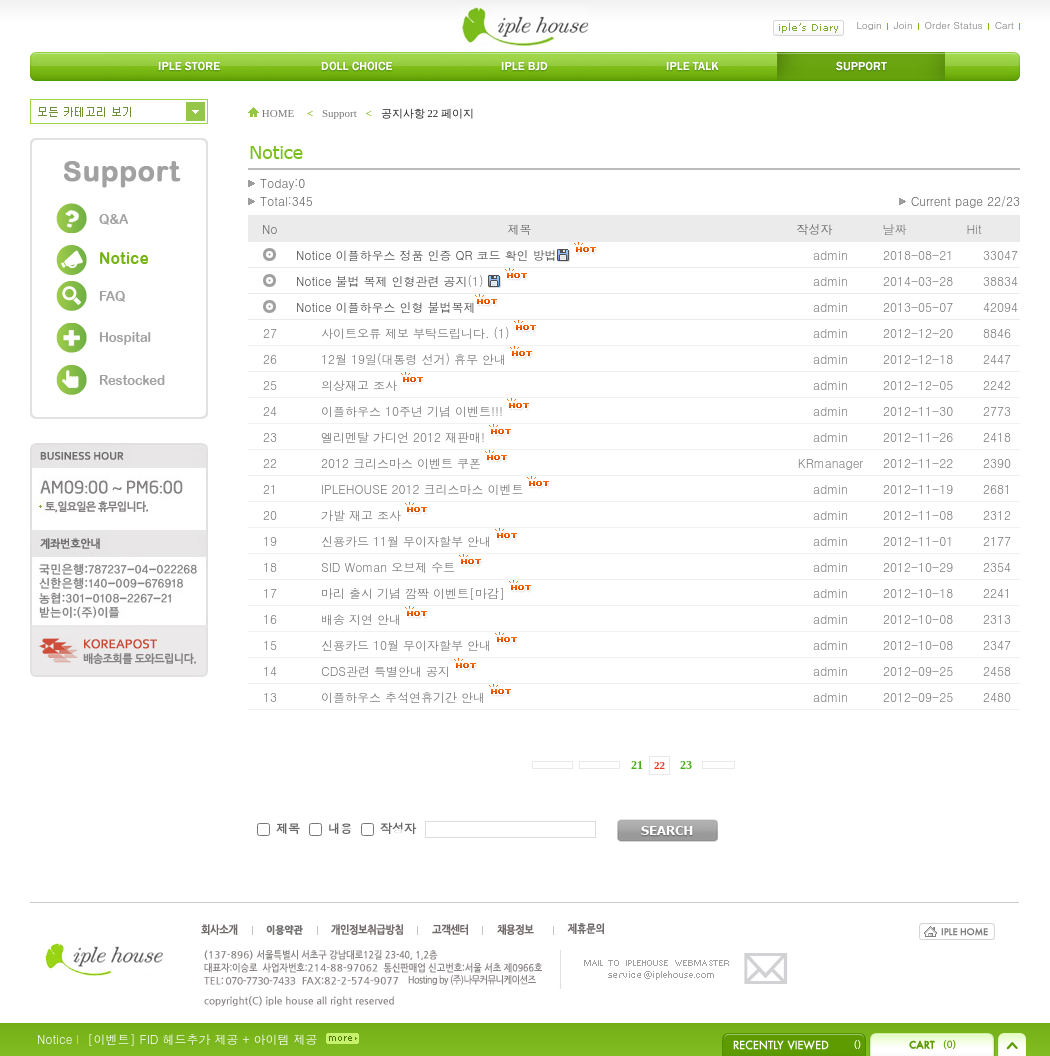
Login (868, 25)
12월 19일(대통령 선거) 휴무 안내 (413, 358)
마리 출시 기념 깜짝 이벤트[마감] (413, 592)
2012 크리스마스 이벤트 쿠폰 (401, 462)
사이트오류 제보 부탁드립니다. (405, 332)
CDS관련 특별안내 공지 (385, 670)
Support (339, 113)
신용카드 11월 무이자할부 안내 (406, 540)
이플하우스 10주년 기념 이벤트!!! (414, 410)
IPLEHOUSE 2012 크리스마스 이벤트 (422, 488)
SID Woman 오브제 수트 (390, 566)
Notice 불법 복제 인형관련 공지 (382, 280)
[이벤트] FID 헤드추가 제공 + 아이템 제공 (202, 1038)
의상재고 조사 (359, 384)
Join (903, 25)
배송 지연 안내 (361, 618)
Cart (1004, 25)
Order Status (954, 25)
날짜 (895, 228)
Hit (974, 228)
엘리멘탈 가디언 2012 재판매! (403, 436)
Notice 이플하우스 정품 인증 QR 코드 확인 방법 (426, 254)
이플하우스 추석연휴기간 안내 (403, 696)
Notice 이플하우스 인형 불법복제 (385, 306)
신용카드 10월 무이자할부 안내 (406, 644)
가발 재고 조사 (361, 514)
